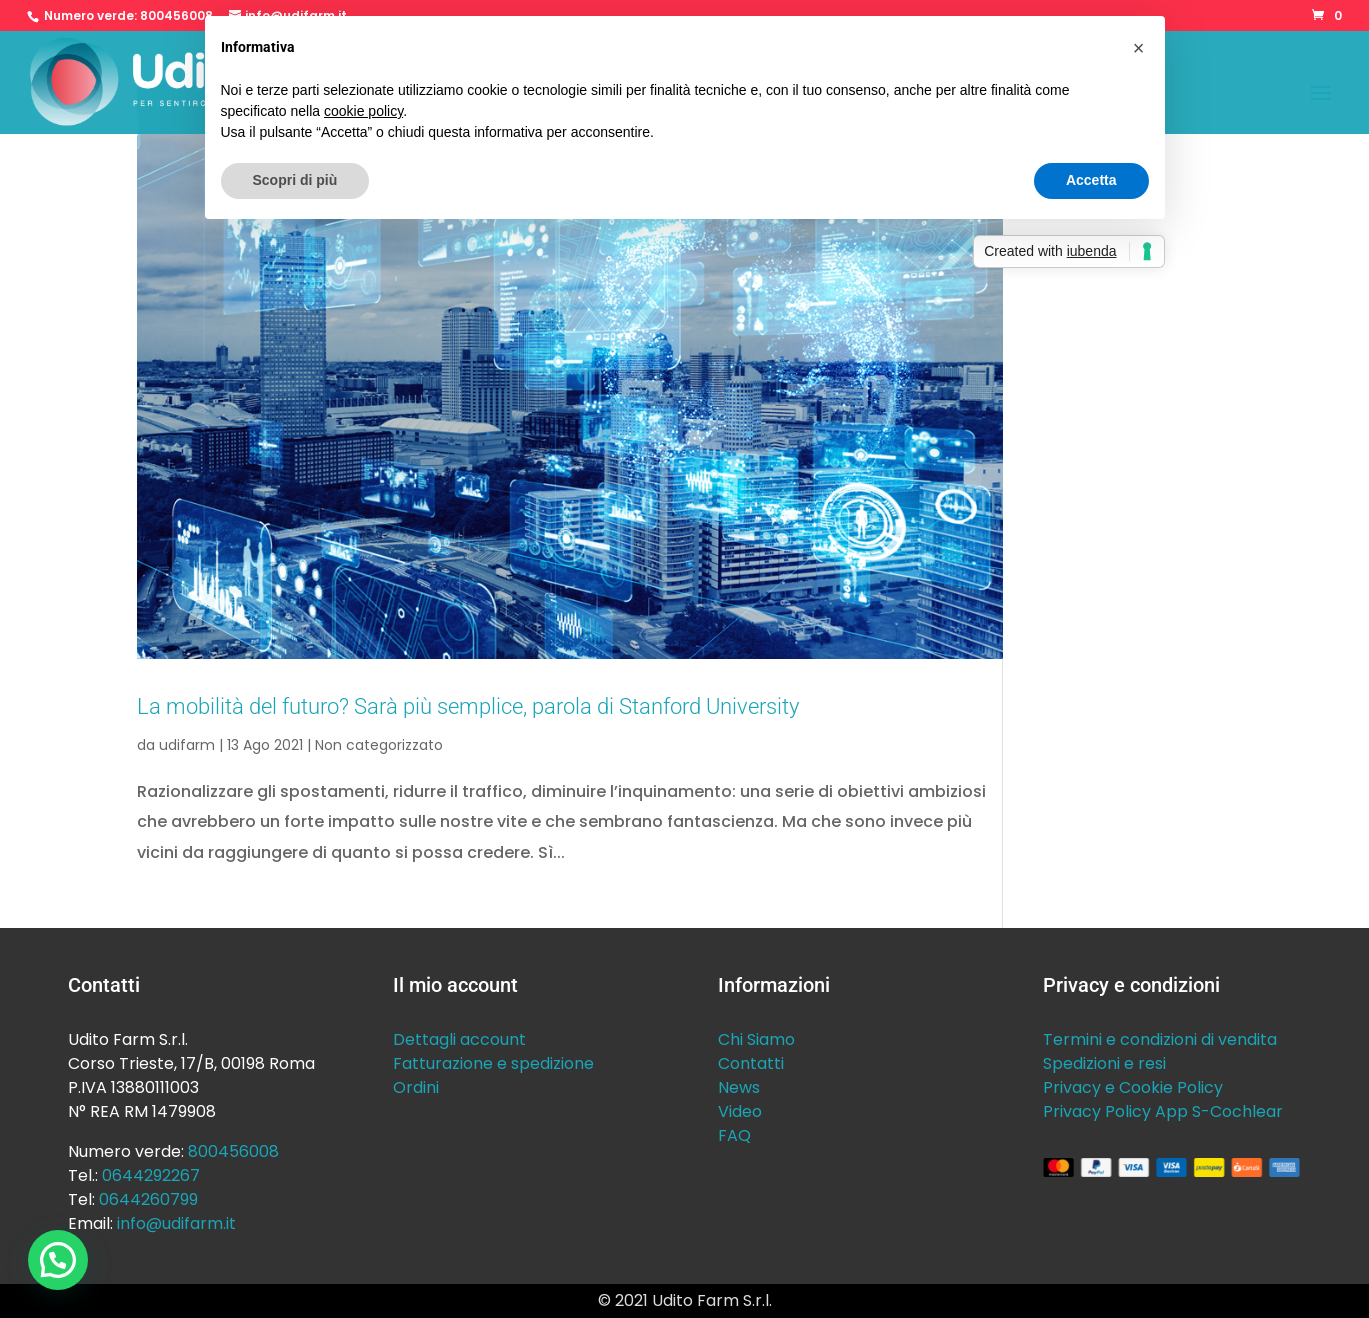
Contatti (751, 1063)
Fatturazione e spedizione (493, 1063)
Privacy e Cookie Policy (1133, 1087)
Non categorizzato (379, 745)
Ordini (416, 1087)
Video (740, 1111)
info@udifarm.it (176, 1223)
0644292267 (151, 1175)
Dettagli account (459, 1039)
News (739, 1087)
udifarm (187, 745)
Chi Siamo (756, 1039)
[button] (58, 1260)
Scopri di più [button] (295, 180)
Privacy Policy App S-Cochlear (1163, 1111)
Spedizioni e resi (1104, 1063)
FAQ (734, 1135)
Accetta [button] (1091, 180)
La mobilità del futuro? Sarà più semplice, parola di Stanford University (468, 706)
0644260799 (148, 1199)
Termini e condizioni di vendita (1160, 1039)
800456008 (176, 15)
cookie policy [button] (363, 111)
